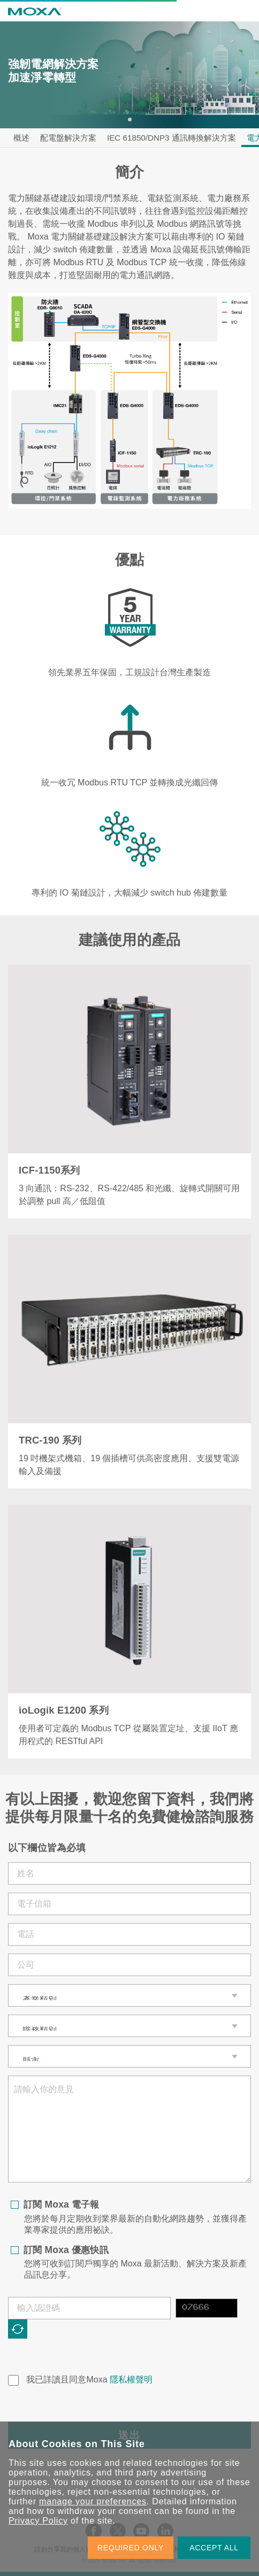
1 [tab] (130, 119)
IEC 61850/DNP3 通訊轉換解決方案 (171, 137)
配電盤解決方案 (68, 137)
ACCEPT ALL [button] (214, 2547)
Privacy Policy (38, 2520)
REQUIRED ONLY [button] (130, 2547)
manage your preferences (93, 2501)
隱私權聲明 (131, 2379)
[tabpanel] (129, 74)
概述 (21, 137)
